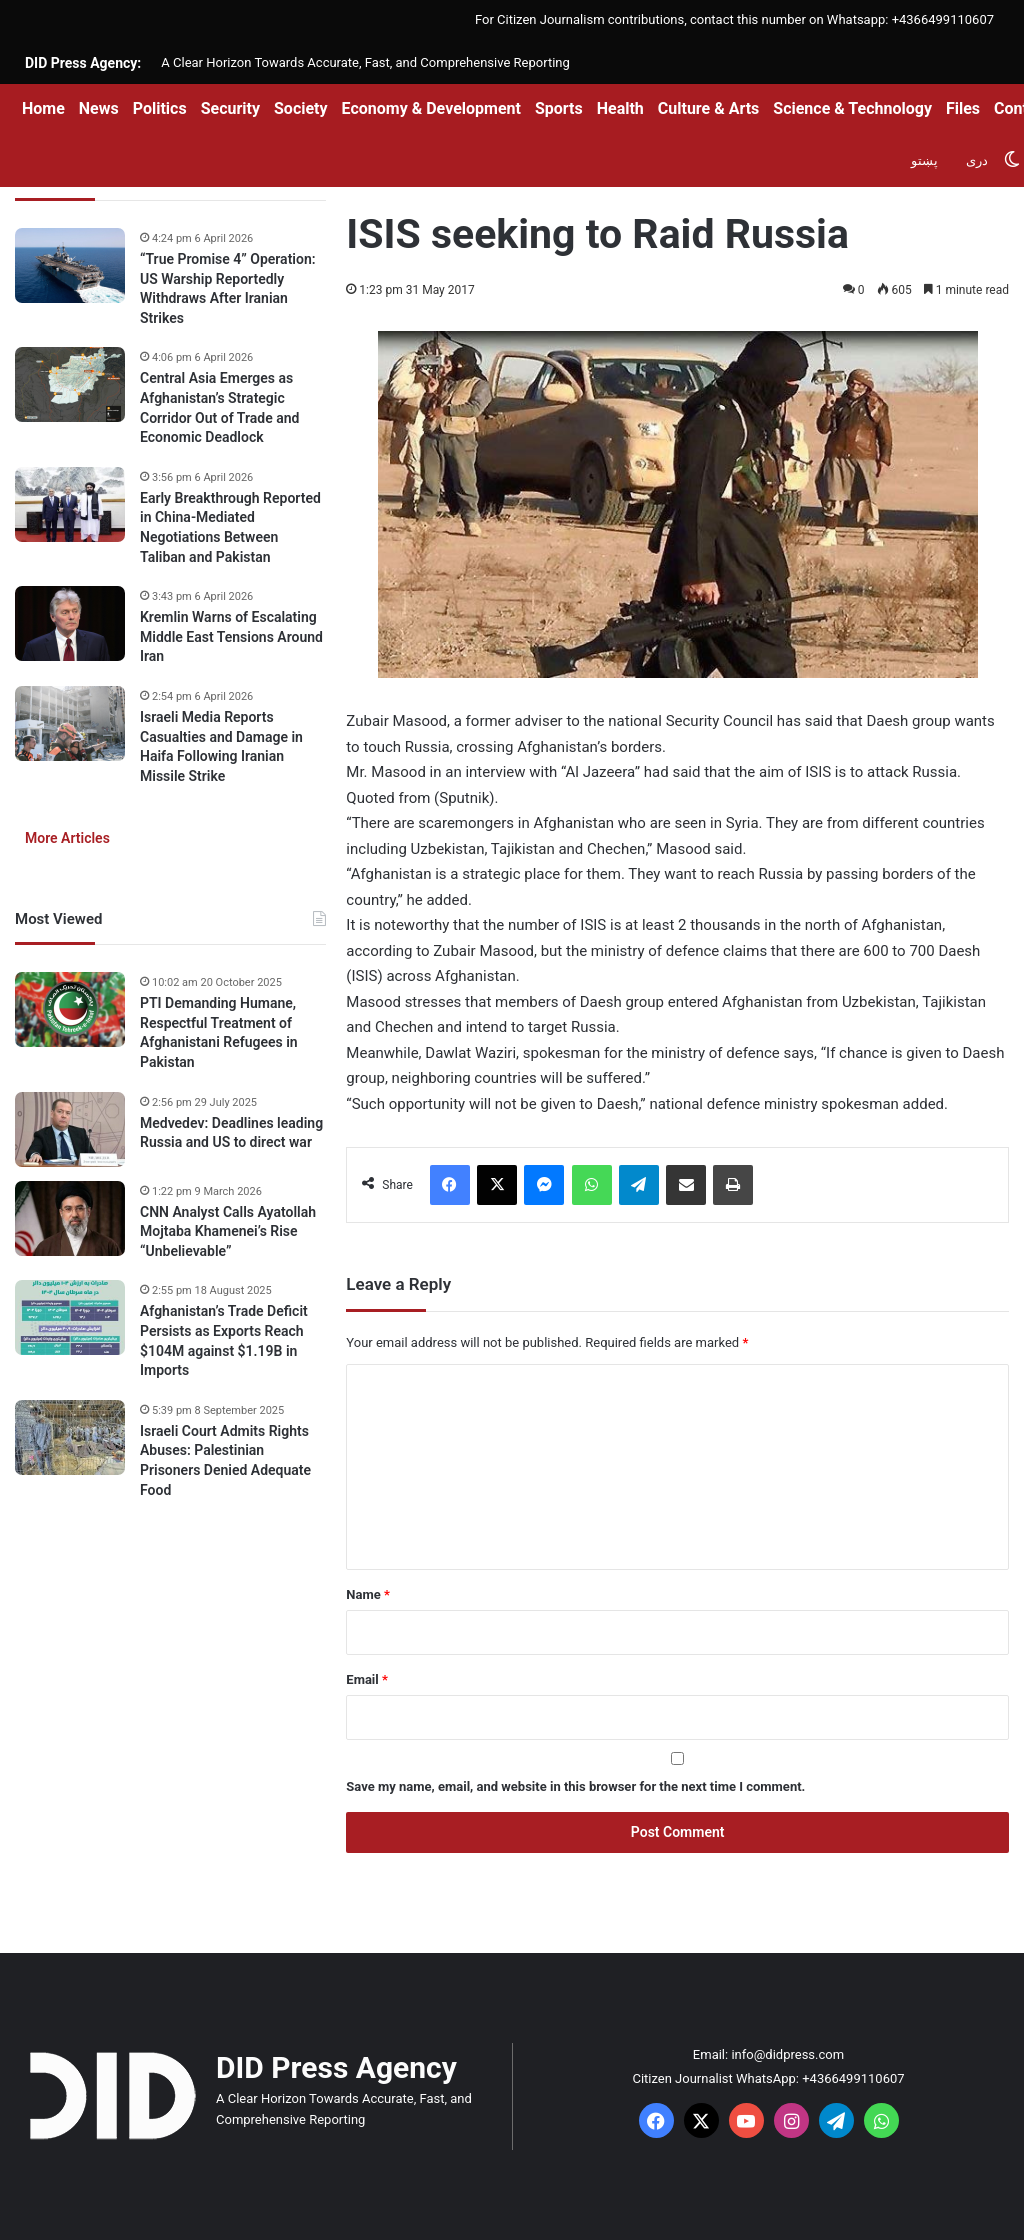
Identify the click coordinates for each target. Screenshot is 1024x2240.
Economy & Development (431, 108)
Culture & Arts (709, 108)
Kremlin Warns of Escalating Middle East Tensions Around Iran (231, 636)
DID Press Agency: (83, 63)
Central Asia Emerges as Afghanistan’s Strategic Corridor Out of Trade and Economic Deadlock (219, 407)
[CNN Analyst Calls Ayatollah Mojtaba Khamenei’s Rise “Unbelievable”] (70, 1218)
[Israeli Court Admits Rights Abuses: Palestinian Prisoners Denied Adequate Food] (70, 1437)
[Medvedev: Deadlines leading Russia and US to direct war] (70, 1129)
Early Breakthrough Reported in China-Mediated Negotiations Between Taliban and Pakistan (230, 527)
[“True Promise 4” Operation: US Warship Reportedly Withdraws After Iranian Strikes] (70, 265)
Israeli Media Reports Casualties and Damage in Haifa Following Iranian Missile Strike (221, 746)
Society (301, 108)
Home (43, 108)
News (99, 108)
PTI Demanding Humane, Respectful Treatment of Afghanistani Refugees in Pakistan (219, 1032)
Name (368, 1594)
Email (367, 1679)
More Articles (67, 838)
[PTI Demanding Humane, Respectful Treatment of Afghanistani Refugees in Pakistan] (70, 1009)
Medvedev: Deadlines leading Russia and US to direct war (231, 1133)
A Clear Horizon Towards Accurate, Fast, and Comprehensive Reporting (365, 62)
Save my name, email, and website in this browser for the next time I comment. (575, 1786)
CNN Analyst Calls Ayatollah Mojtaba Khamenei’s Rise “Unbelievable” (228, 1231)
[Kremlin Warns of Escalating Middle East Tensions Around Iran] (70, 623)
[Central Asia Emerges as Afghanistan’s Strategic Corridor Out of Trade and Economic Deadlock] (70, 384)
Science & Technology (852, 108)
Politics (160, 108)
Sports (559, 108)
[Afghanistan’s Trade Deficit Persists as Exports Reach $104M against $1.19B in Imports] (70, 1317)
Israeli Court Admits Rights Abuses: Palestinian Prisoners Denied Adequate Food (225, 1460)
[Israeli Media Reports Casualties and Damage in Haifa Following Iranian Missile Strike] (70, 723)
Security (230, 108)
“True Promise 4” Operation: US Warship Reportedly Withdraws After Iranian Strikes (228, 288)
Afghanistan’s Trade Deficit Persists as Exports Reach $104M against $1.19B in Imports (224, 1340)
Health (620, 108)
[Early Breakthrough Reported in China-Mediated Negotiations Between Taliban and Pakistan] (70, 504)
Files (963, 108)
